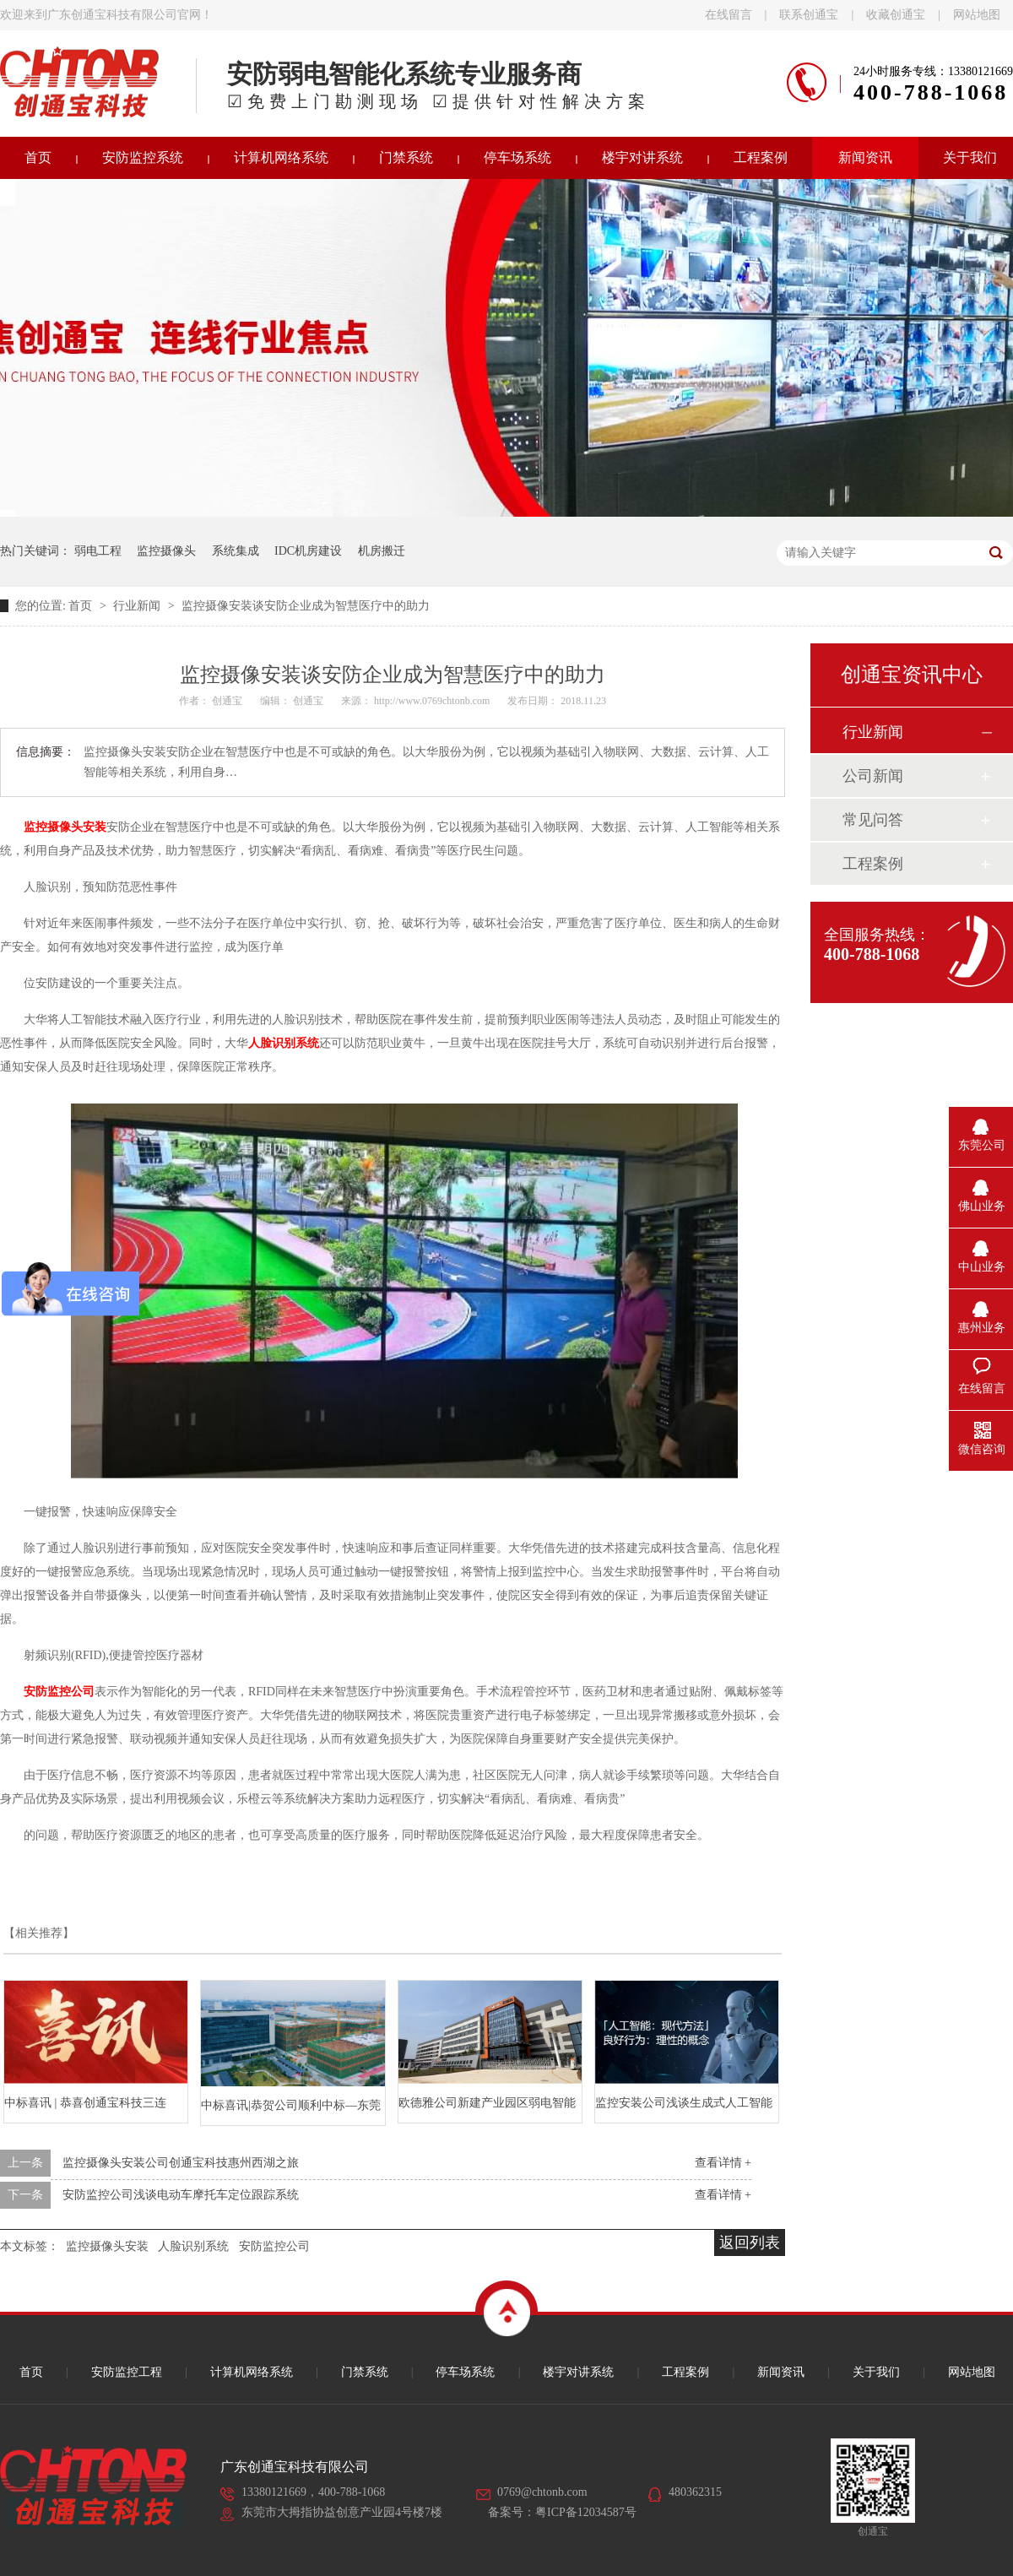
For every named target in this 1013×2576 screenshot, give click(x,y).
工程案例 (761, 157)
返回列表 (749, 2242)
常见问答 (872, 819)
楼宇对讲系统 (642, 157)
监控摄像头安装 (107, 2246)
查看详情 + (723, 2162)
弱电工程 (98, 551)
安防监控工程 (126, 2372)
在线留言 (728, 14)
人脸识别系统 (283, 1043)
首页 (81, 605)
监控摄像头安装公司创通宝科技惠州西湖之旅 (180, 2162)
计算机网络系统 (281, 157)
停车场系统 (517, 157)
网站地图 (976, 14)
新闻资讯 (865, 157)
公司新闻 (872, 775)
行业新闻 (138, 605)
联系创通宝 (808, 14)
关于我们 (876, 2372)
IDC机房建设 (308, 551)
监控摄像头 (166, 551)
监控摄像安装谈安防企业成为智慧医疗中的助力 (305, 605)
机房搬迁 (381, 551)
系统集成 (235, 551)
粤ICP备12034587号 (586, 2512)
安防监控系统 (142, 157)
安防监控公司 (274, 2246)
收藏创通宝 (895, 14)
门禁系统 (406, 157)
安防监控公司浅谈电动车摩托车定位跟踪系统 (180, 2194)
